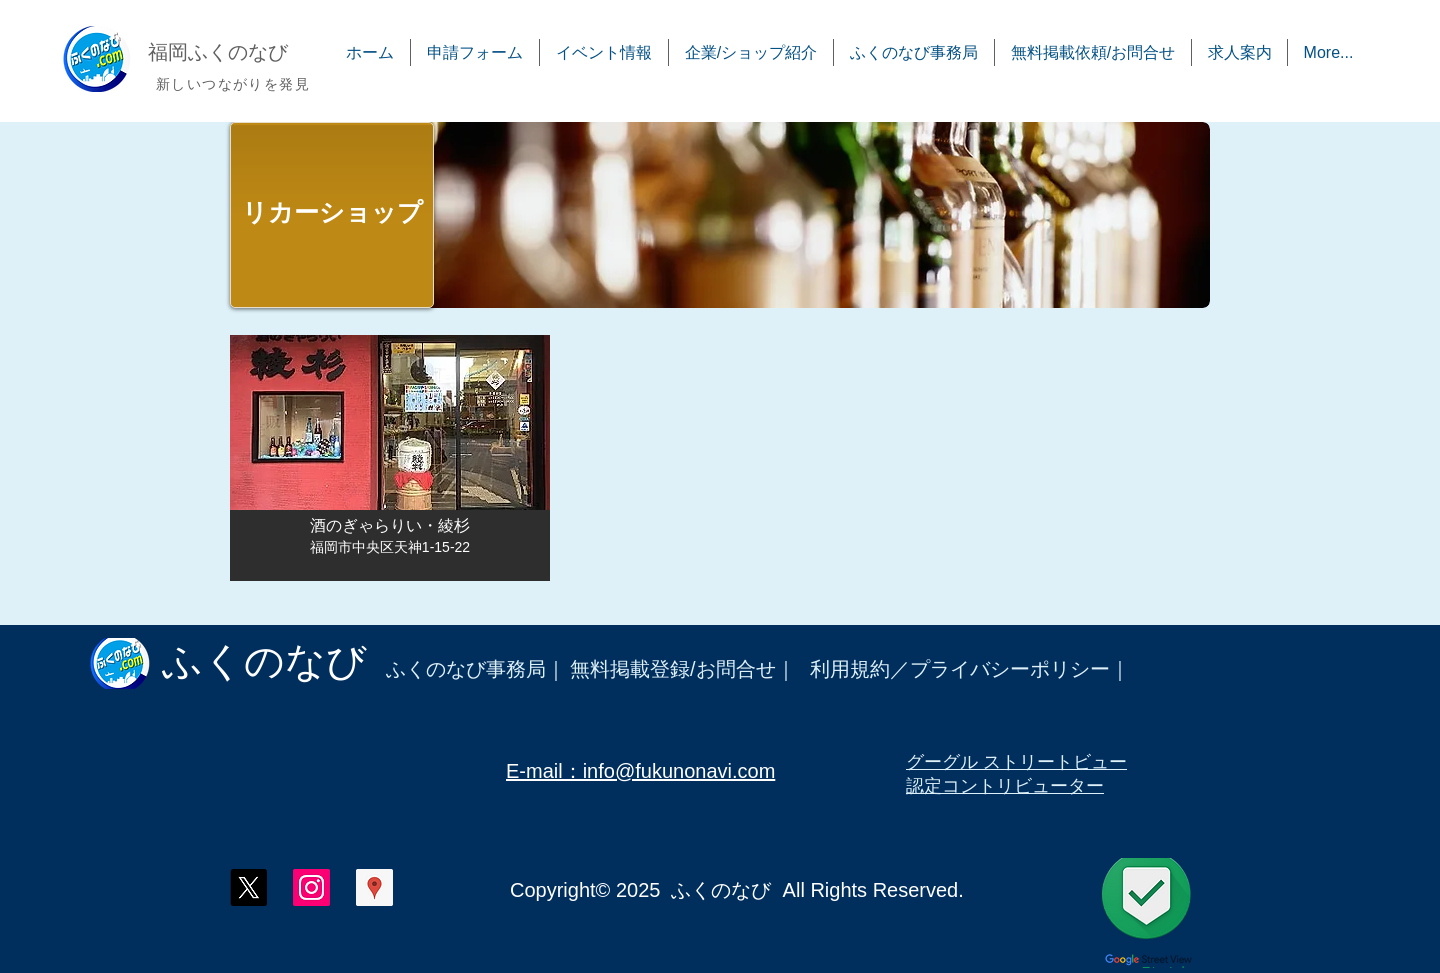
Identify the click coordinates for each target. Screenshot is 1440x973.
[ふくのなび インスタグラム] (311, 887)
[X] (248, 887)
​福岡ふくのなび (218, 52)
